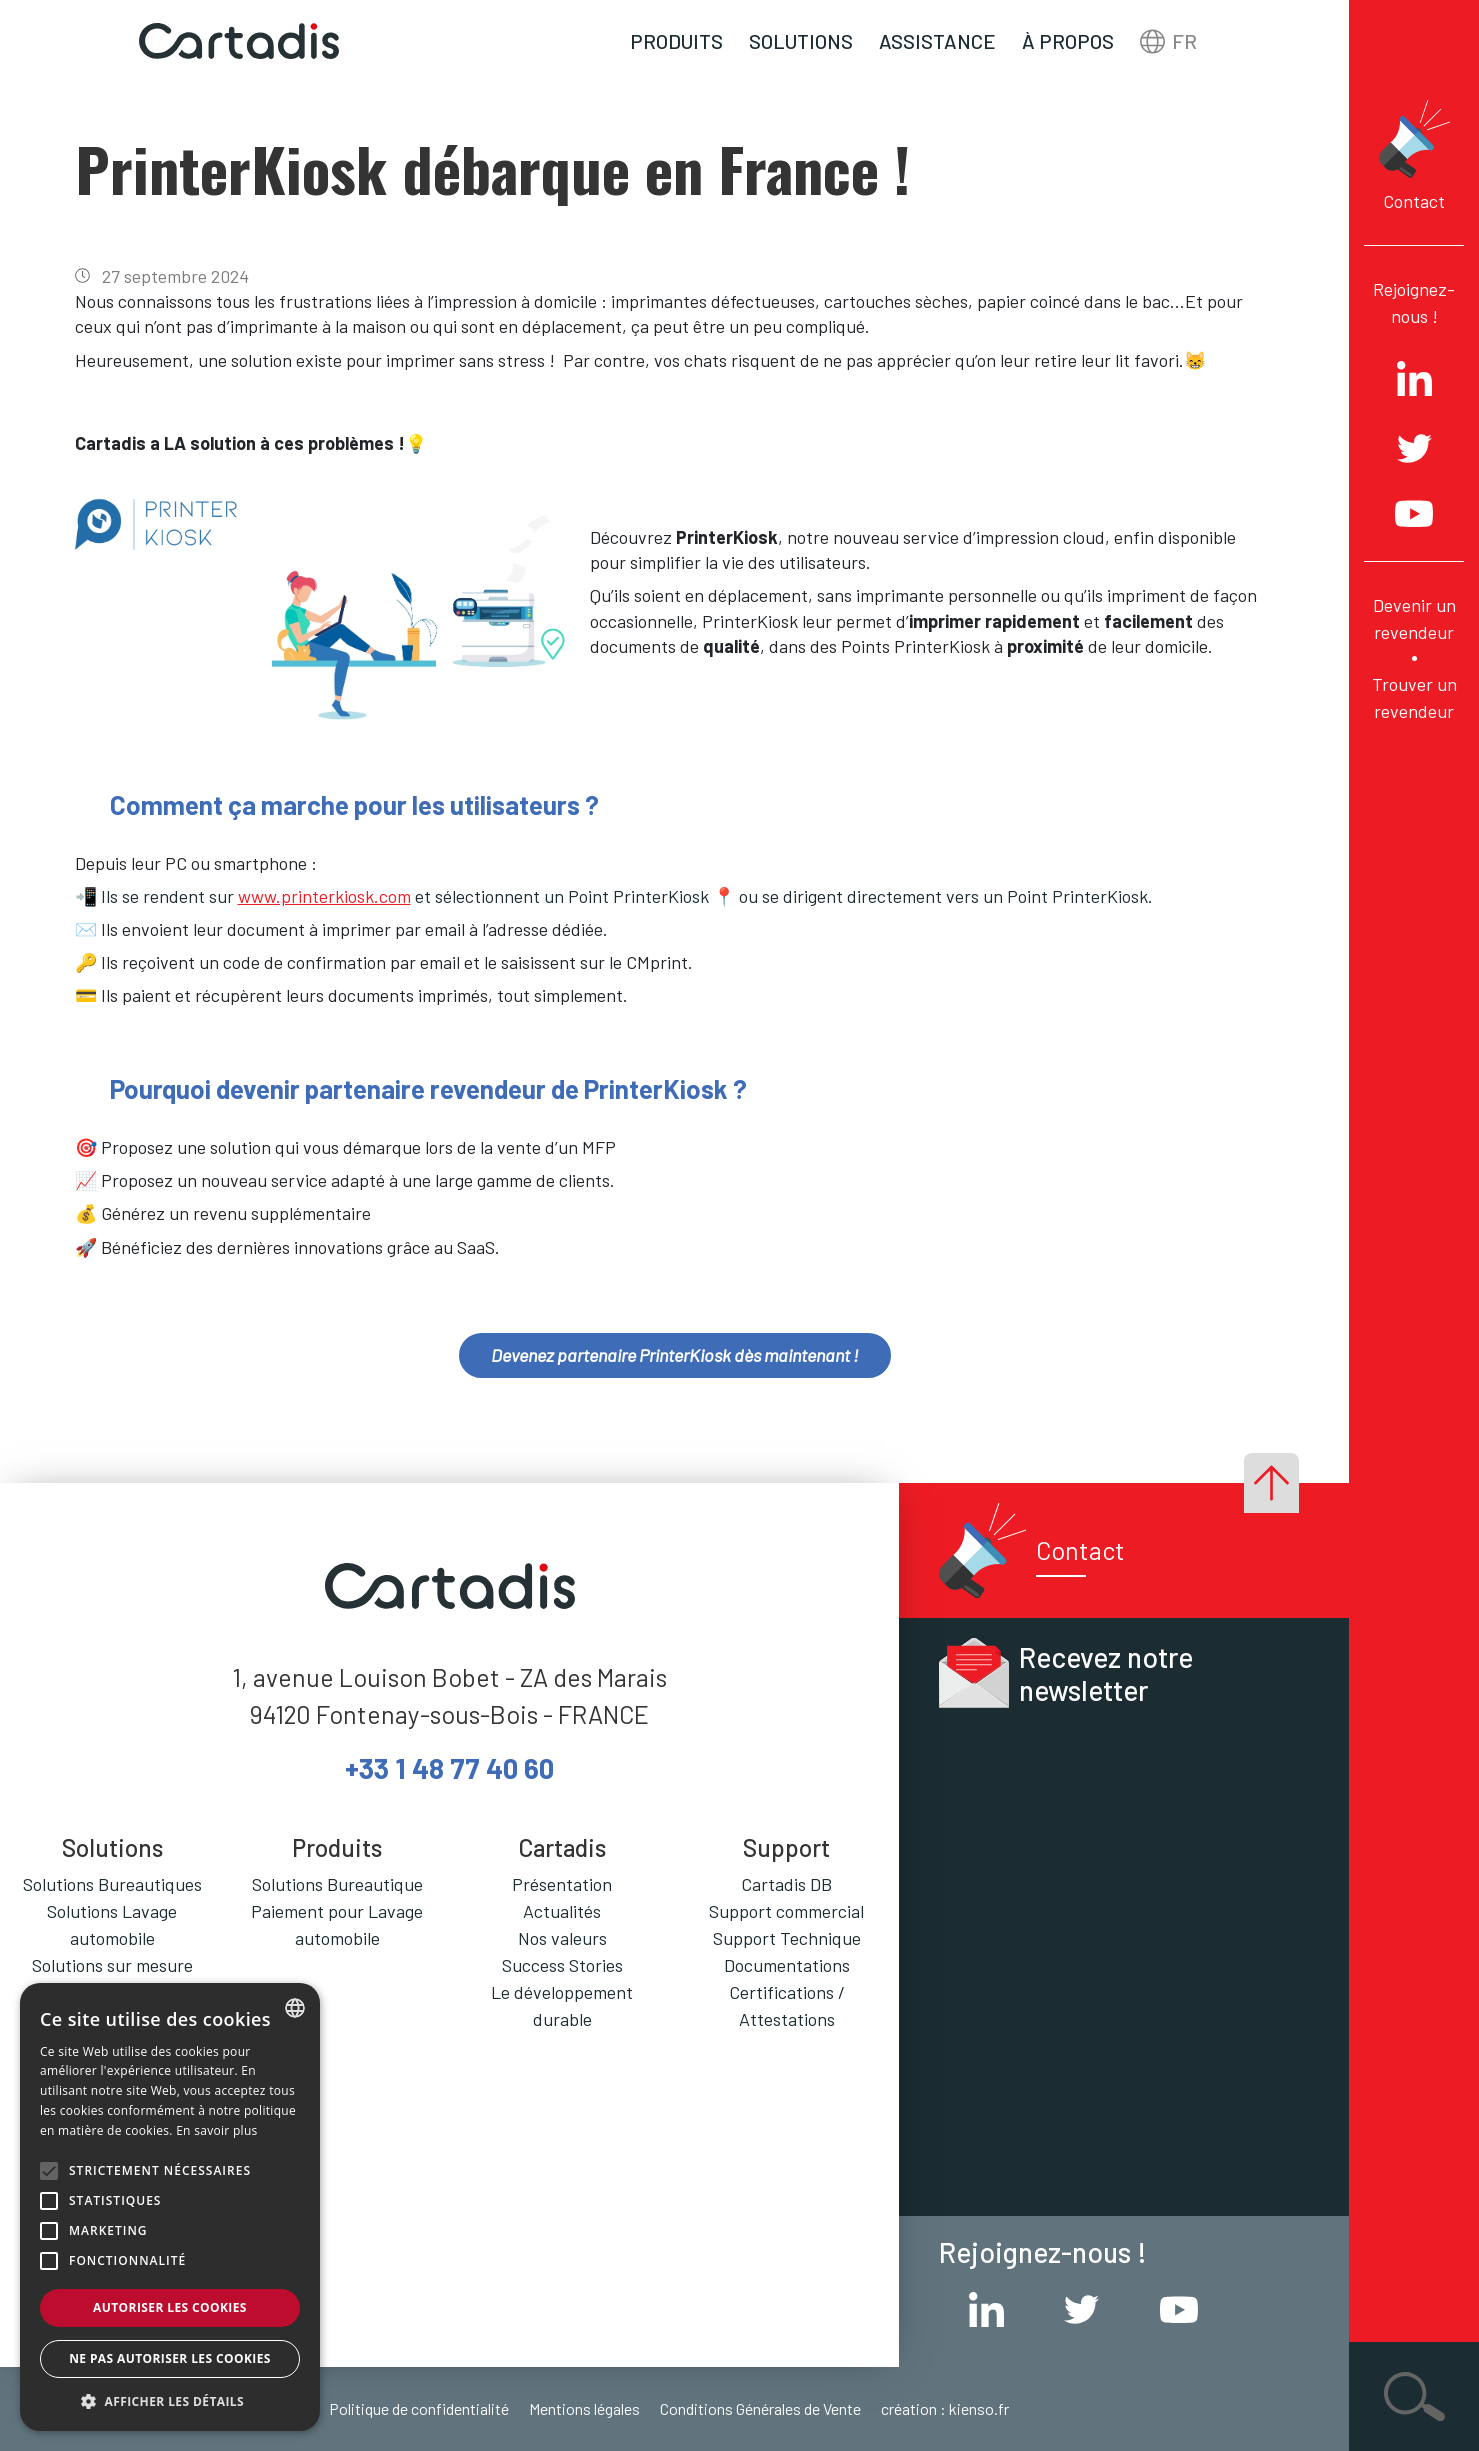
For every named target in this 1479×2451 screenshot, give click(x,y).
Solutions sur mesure (112, 1965)
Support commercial (786, 1911)
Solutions (801, 41)
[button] (170, 2401)
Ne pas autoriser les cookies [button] (170, 2358)
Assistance (937, 41)
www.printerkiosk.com (324, 896)
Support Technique (787, 1938)
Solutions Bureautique (337, 1884)
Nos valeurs (562, 1938)
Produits (676, 41)
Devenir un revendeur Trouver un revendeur (1414, 658)
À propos (1068, 41)
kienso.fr (979, 2408)
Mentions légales (584, 2408)
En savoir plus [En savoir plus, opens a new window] (216, 2130)
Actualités (562, 1911)
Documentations (787, 1965)
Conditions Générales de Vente (760, 2408)
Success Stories (562, 1965)
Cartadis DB (786, 1884)
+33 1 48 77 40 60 (449, 1768)
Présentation (562, 1884)
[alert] (170, 2207)
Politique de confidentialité (419, 2408)
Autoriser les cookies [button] (170, 2307)
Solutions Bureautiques (112, 1884)
